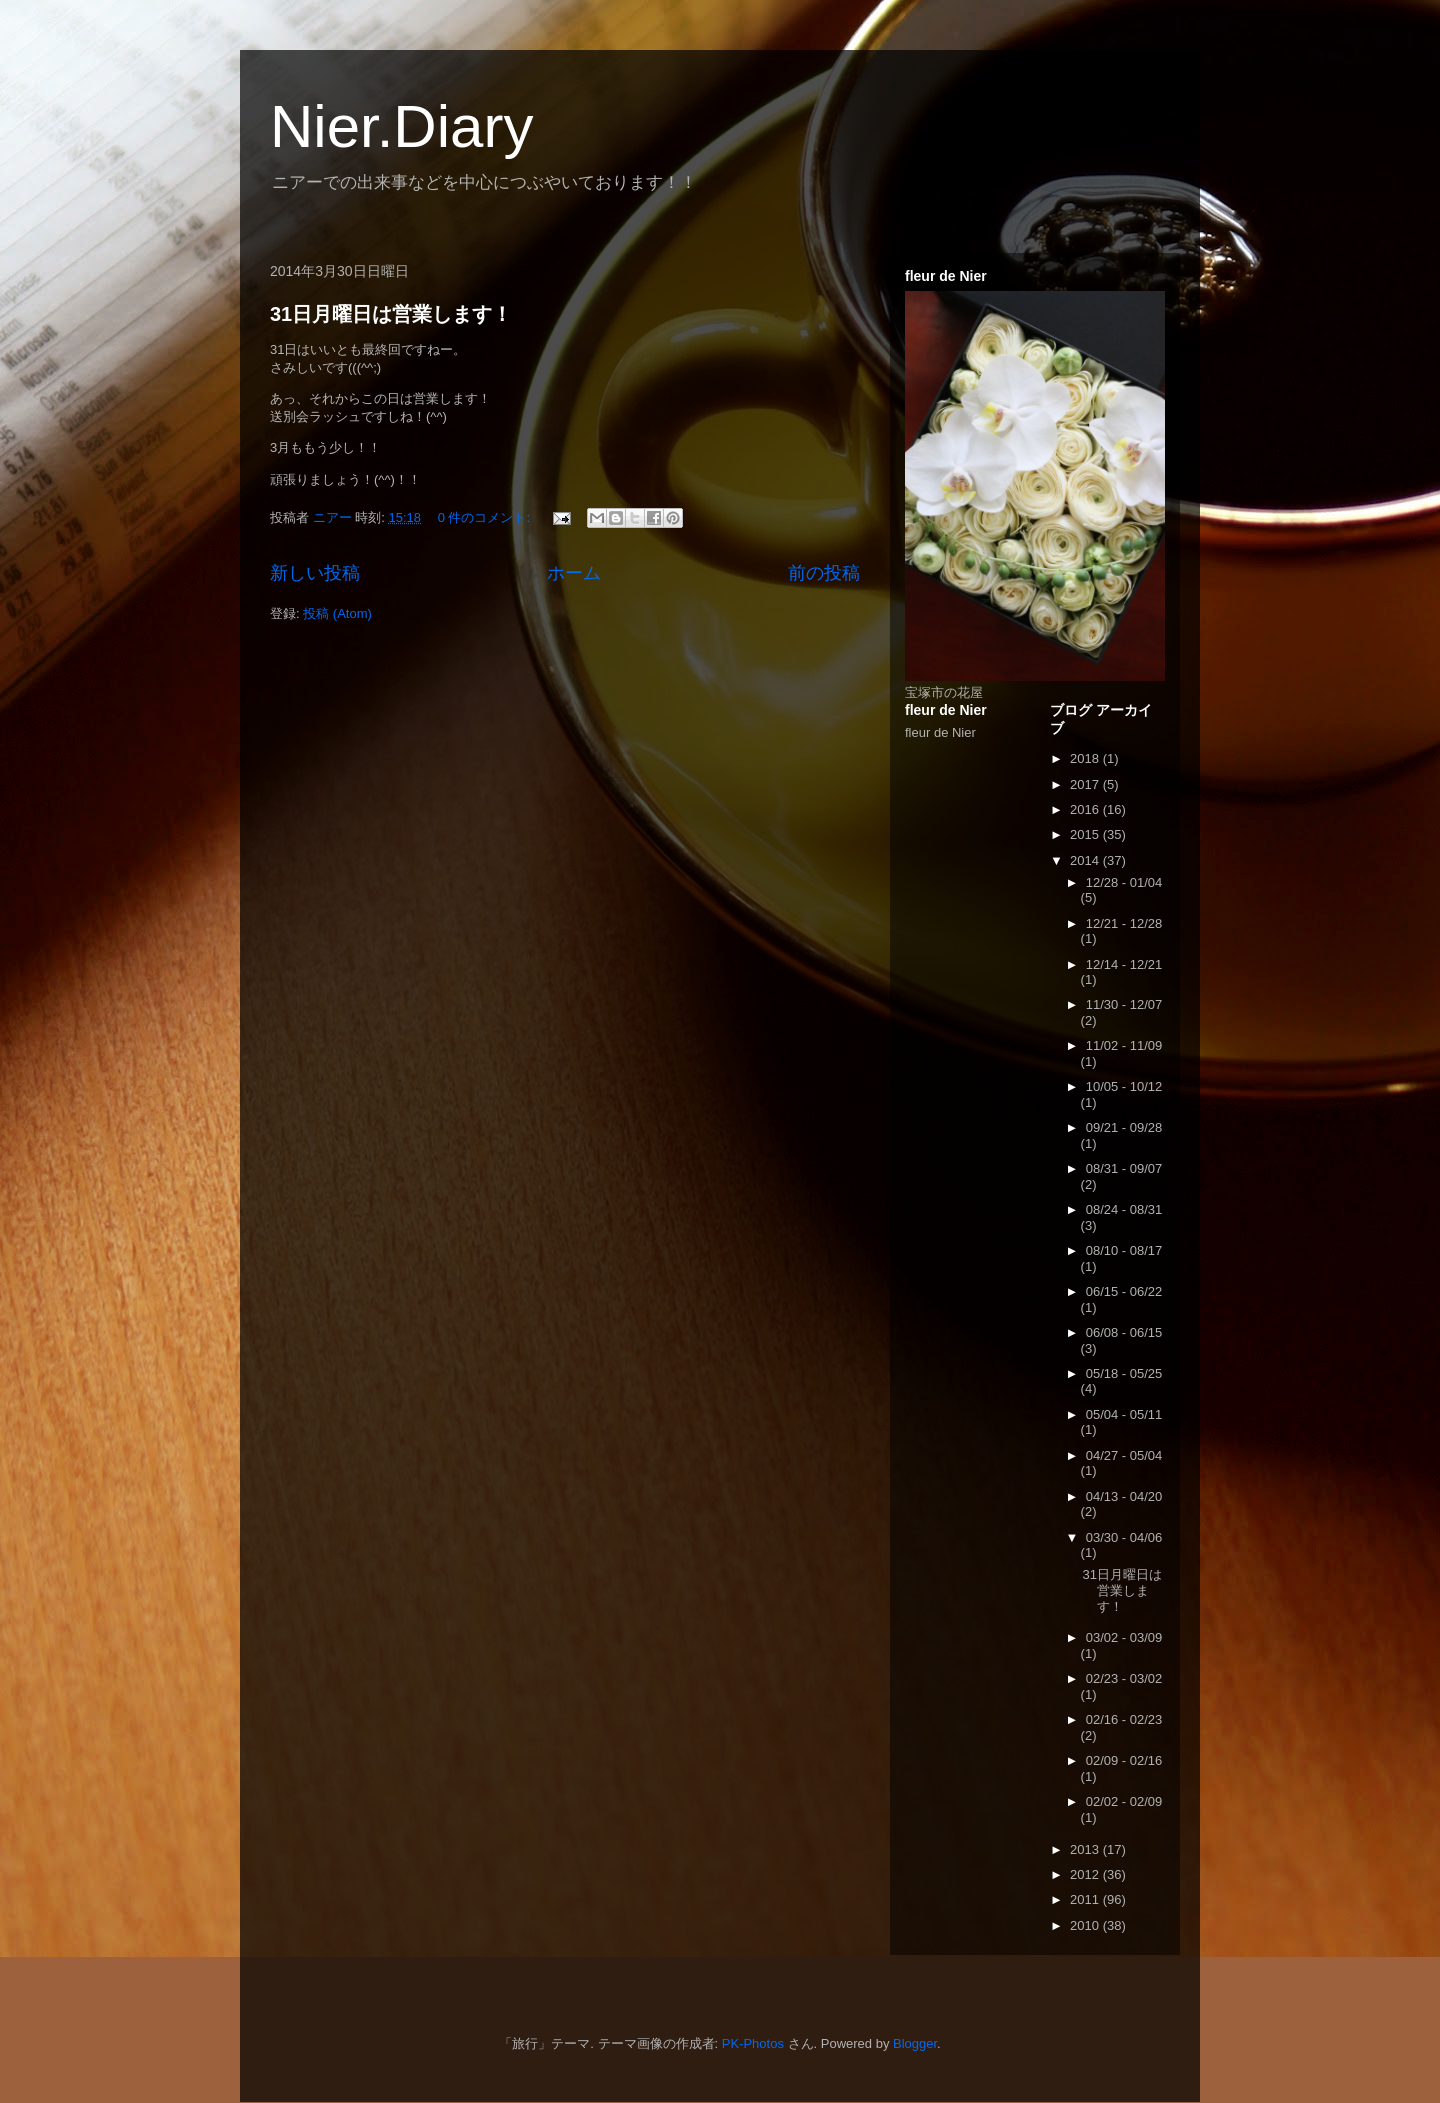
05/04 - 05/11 (1124, 1414)
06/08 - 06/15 (1124, 1332)
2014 (1086, 860)
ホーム (574, 573)
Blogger (915, 2043)
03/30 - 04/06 (1124, 1537)
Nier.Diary (401, 126)
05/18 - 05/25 (1124, 1373)
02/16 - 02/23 (1124, 1719)
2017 (1086, 784)
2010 (1086, 1925)
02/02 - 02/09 (1124, 1801)
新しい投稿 (315, 573)
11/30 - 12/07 (1124, 1004)
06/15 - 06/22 (1124, 1291)
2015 (1086, 834)
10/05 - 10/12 (1124, 1086)
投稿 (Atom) (337, 613)
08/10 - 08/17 (1124, 1250)
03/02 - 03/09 (1124, 1637)
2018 (1086, 758)
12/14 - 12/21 (1124, 964)
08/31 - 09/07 (1124, 1168)
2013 (1086, 1849)
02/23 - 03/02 (1124, 1678)
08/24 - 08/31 (1124, 1209)
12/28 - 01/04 (1124, 882)
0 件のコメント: (486, 517)
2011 (1086, 1899)
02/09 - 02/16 (1124, 1760)
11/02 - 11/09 (1124, 1045)
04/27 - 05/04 (1124, 1455)
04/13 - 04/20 (1124, 1496)
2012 (1086, 1874)
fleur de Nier (940, 732)
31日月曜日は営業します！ (391, 314)
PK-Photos (753, 2043)
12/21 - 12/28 (1124, 923)
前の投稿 (824, 573)
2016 (1086, 809)
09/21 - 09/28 (1124, 1127)
